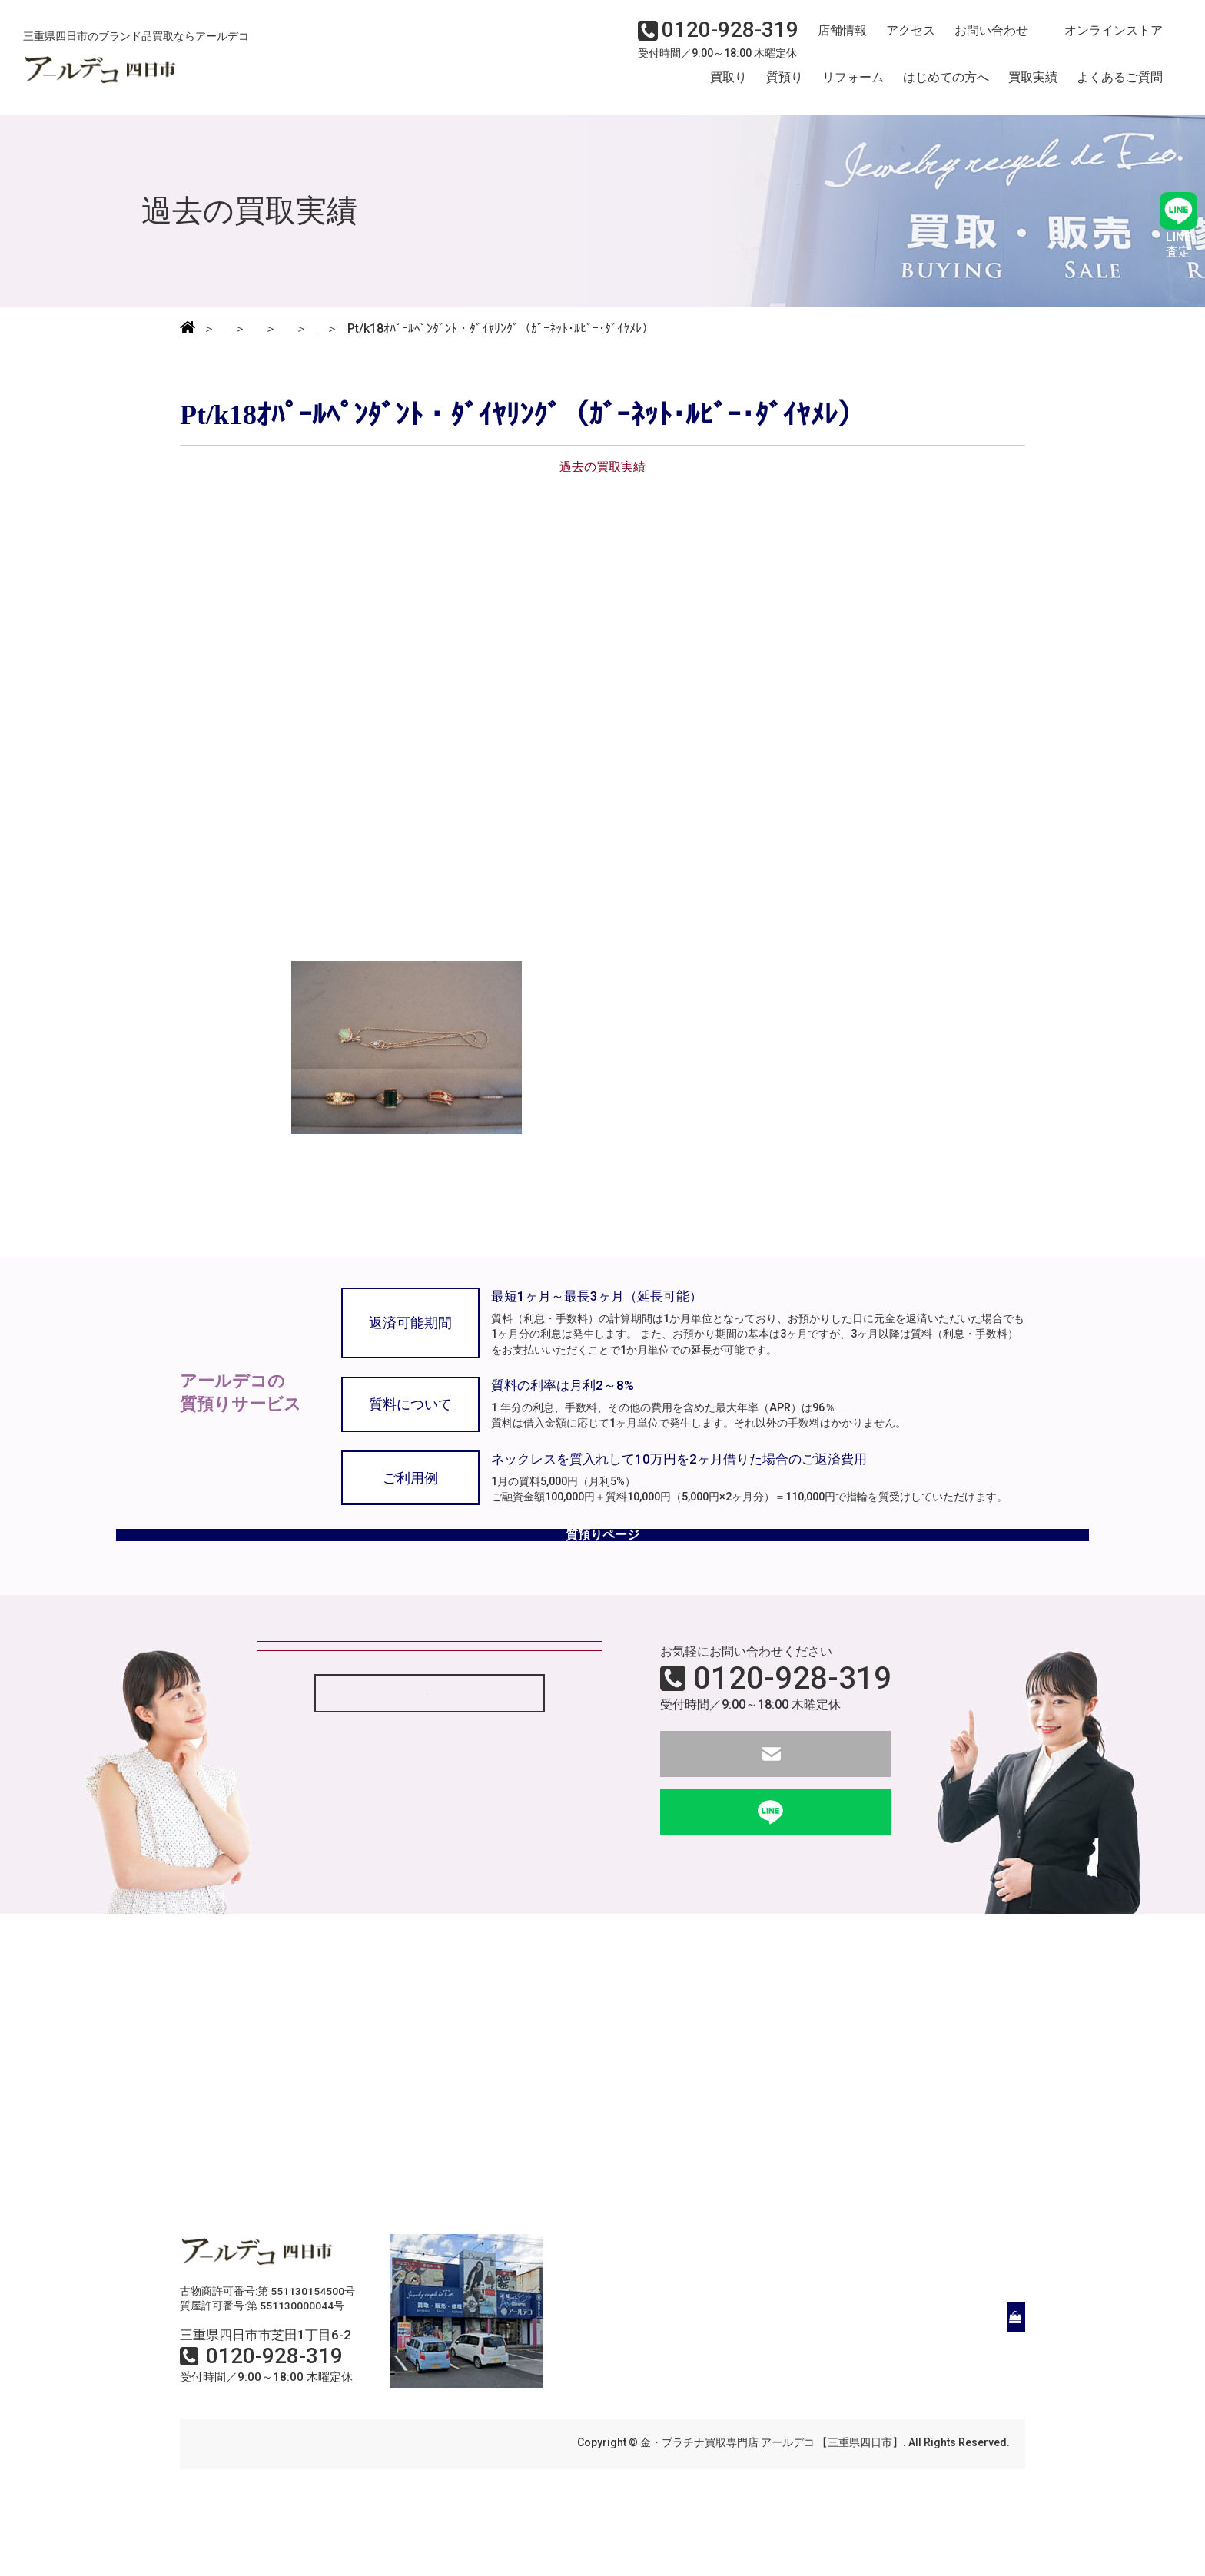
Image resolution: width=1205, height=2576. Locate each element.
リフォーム (853, 87)
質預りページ (602, 1582)
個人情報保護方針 (304, 2505)
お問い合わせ (978, 43)
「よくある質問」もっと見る (430, 1866)
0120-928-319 (792, 1739)
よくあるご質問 (1120, 87)
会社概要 (216, 2505)
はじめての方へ (946, 87)
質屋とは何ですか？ (323, 1805)
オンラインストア (1097, 43)
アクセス (901, 43)
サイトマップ (402, 2505)
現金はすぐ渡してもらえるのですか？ (372, 1762)
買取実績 (1032, 87)
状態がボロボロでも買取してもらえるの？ (385, 1720)
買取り (728, 87)
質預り (784, 87)
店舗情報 (836, 43)
